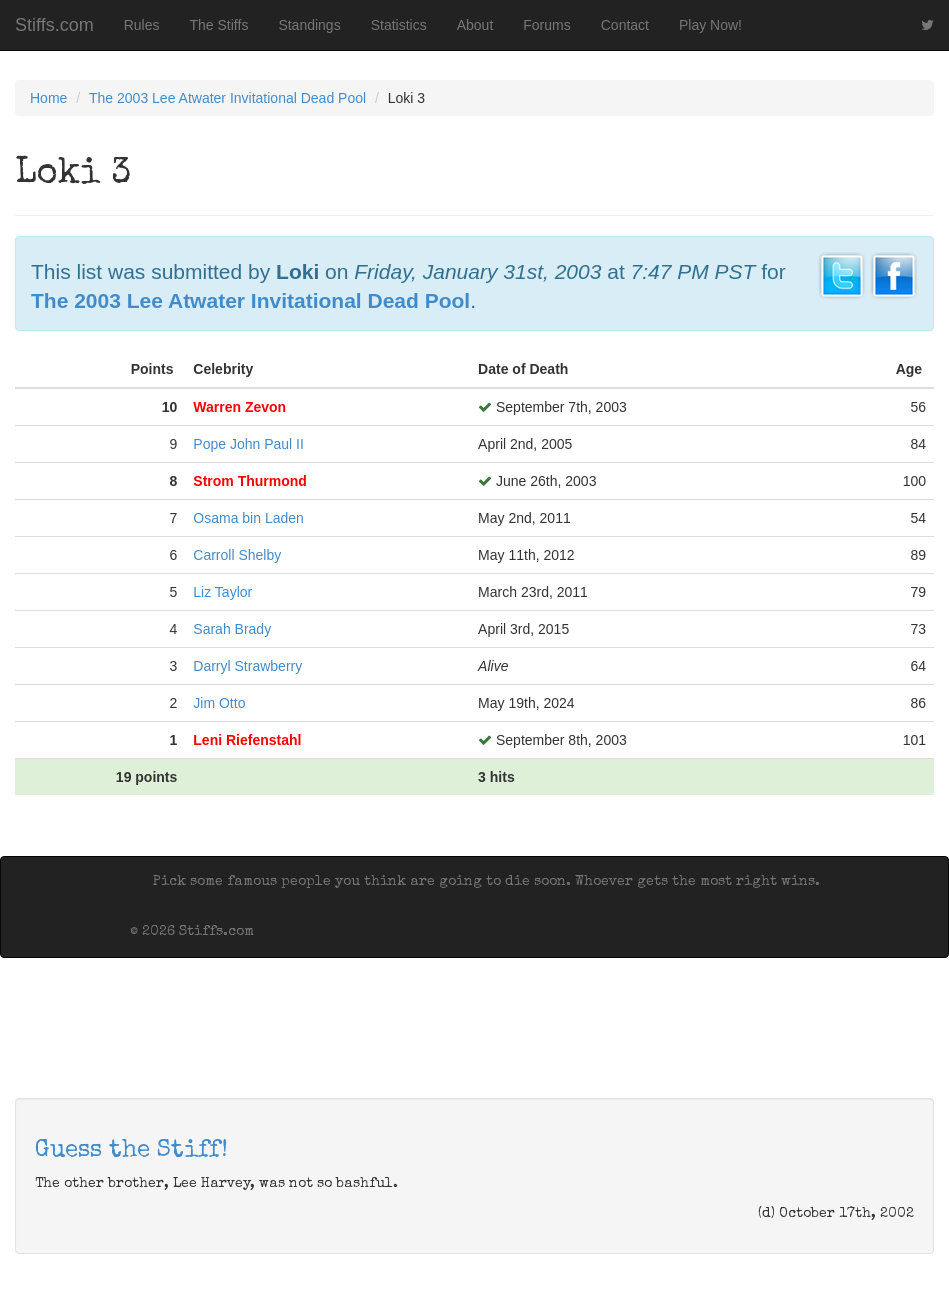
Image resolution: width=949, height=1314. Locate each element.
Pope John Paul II (248, 444)
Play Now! (710, 25)
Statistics (399, 25)
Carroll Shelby (237, 555)
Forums (546, 25)
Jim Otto (219, 703)
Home (48, 98)
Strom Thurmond (250, 481)
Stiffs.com (54, 25)
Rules (142, 25)
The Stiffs (219, 25)
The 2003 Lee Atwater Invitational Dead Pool (227, 98)
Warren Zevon (239, 407)
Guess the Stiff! (131, 1151)
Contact (625, 25)
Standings (309, 25)
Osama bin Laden (248, 518)
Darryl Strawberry (247, 666)
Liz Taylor (222, 592)
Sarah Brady (232, 629)
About (475, 25)
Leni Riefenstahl (247, 740)
